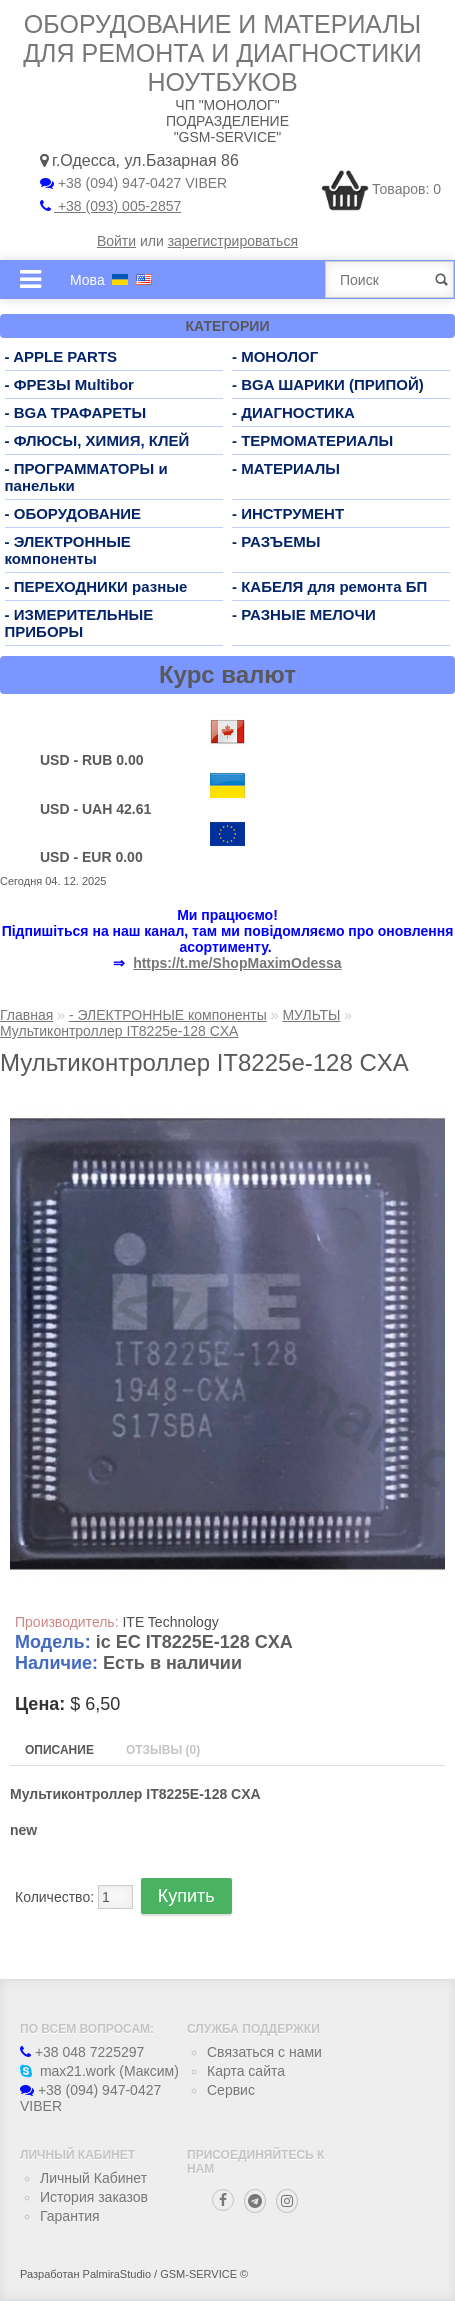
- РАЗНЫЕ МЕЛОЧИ (304, 614)
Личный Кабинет (93, 2178)
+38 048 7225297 (82, 2052)
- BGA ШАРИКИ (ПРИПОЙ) (328, 384)
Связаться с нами (264, 2052)
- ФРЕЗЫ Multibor (69, 384)
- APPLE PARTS (61, 356)
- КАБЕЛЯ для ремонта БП (329, 586)
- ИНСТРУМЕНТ (288, 513)
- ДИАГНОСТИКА (293, 412)
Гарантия (70, 2216)
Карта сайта (246, 2071)
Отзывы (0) (163, 1750)
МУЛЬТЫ (311, 1015)
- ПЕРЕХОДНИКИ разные (96, 586)
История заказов (94, 2197)
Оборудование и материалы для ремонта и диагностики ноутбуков (222, 53)
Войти (116, 241)
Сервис (231, 2090)
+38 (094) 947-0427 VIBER (133, 183)
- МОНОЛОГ (275, 356)
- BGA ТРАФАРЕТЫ (76, 412)
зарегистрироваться (233, 241)
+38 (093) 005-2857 (110, 206)
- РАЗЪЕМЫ (276, 541)
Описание (59, 1750)
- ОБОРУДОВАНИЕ (73, 513)
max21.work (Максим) (99, 2071)
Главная (26, 1015)
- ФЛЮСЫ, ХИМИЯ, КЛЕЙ (97, 440)
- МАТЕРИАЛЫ (286, 468)
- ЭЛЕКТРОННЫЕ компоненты (68, 550)
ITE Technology (170, 1622)
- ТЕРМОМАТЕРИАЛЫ (312, 440)
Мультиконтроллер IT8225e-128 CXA (119, 1031)
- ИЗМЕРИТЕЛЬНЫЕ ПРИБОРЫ (79, 623)
